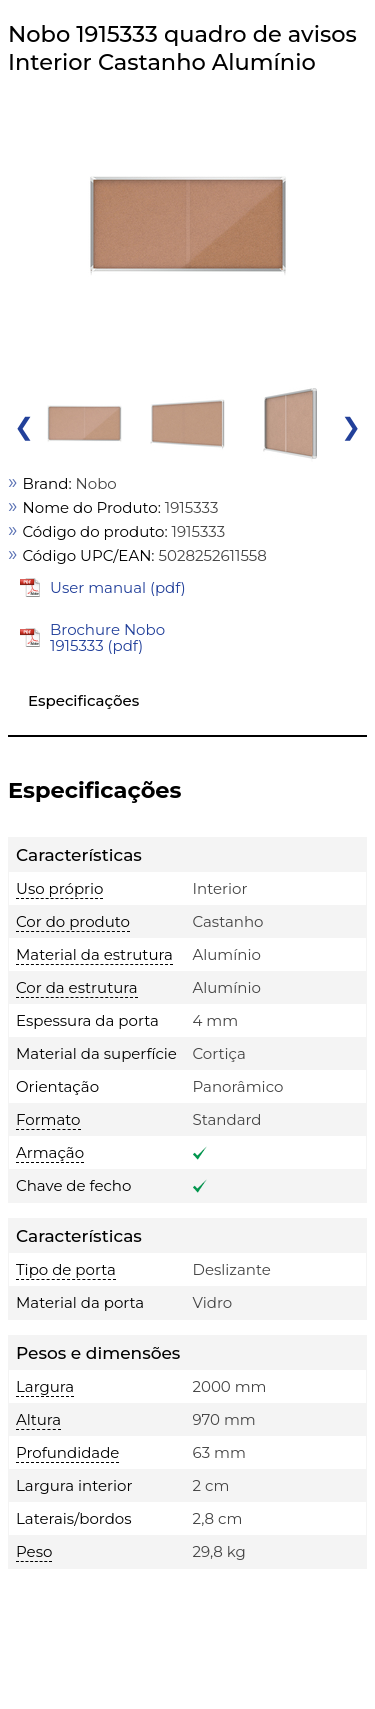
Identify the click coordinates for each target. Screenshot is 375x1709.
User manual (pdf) (118, 587)
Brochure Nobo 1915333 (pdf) (107, 637)
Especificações (83, 700)
